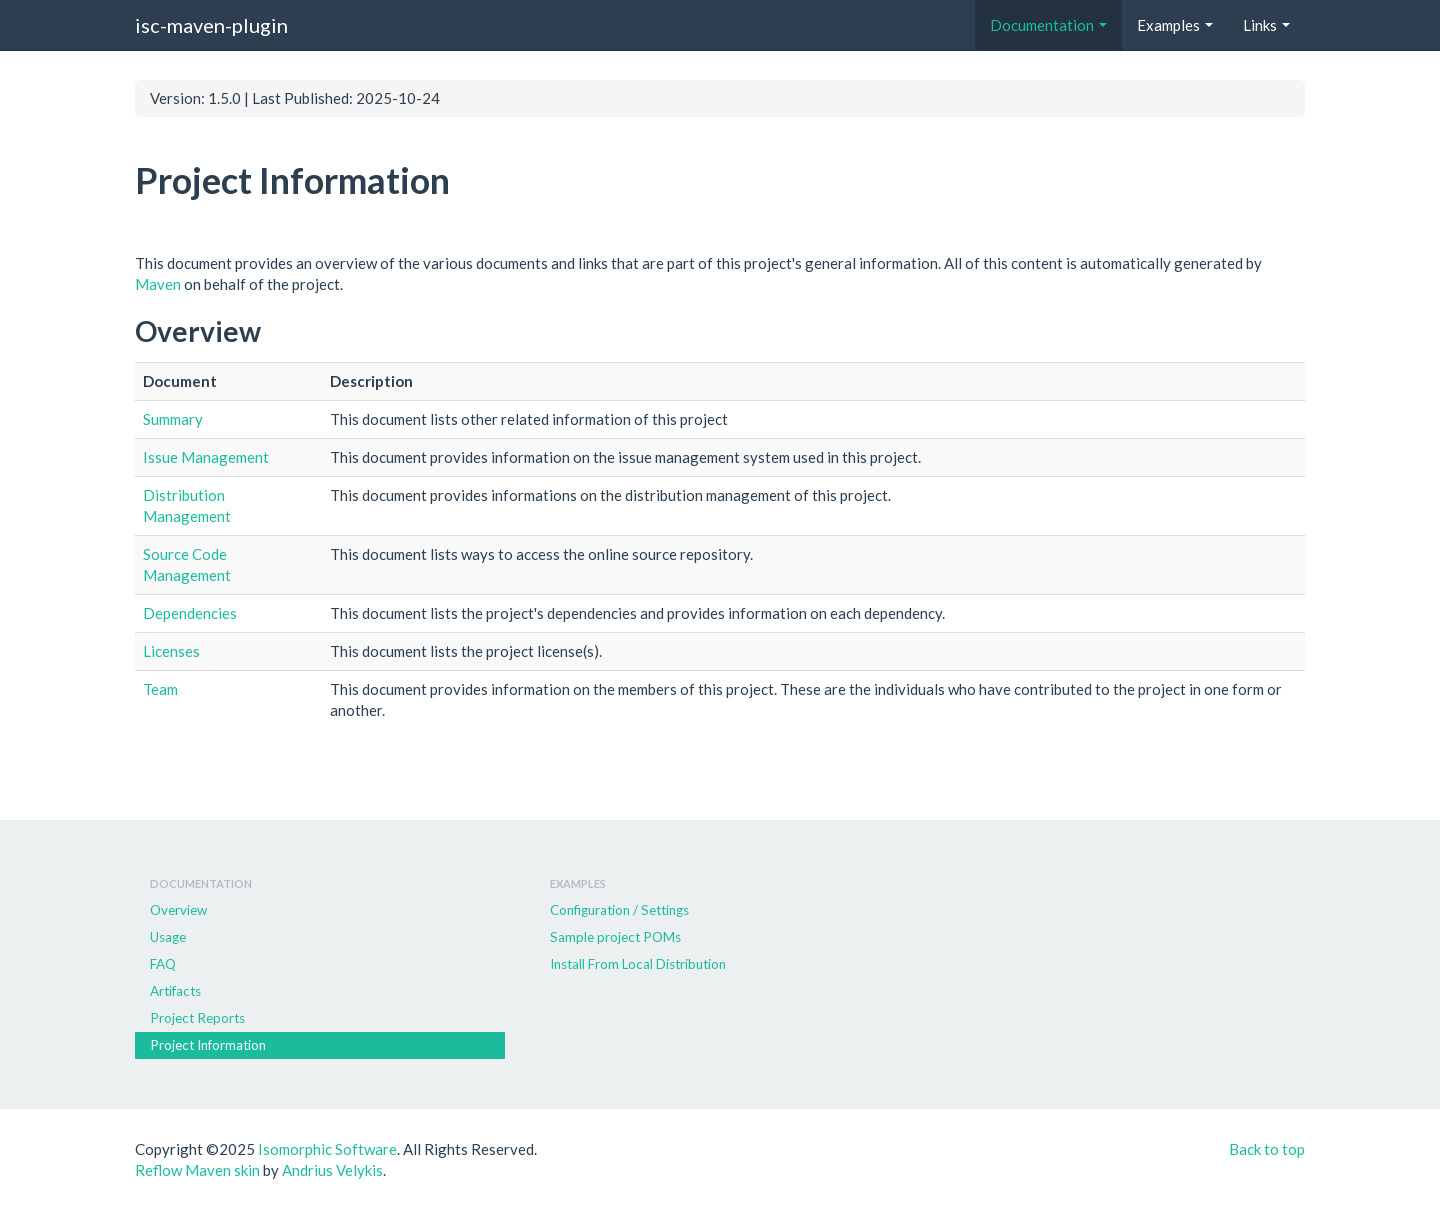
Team (160, 689)
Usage (168, 937)
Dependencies (190, 613)
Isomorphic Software (327, 1149)
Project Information (208, 1045)
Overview (178, 910)
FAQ (163, 964)
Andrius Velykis (332, 1170)
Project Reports (197, 1018)
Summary (173, 419)
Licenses (171, 651)
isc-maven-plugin (211, 25)
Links (1266, 25)
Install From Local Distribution (638, 964)
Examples (1175, 25)
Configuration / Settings (619, 910)
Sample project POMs (615, 937)
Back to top (1267, 1149)
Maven (158, 284)
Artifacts (175, 991)
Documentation (1048, 25)
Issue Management (206, 457)
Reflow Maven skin (197, 1170)
